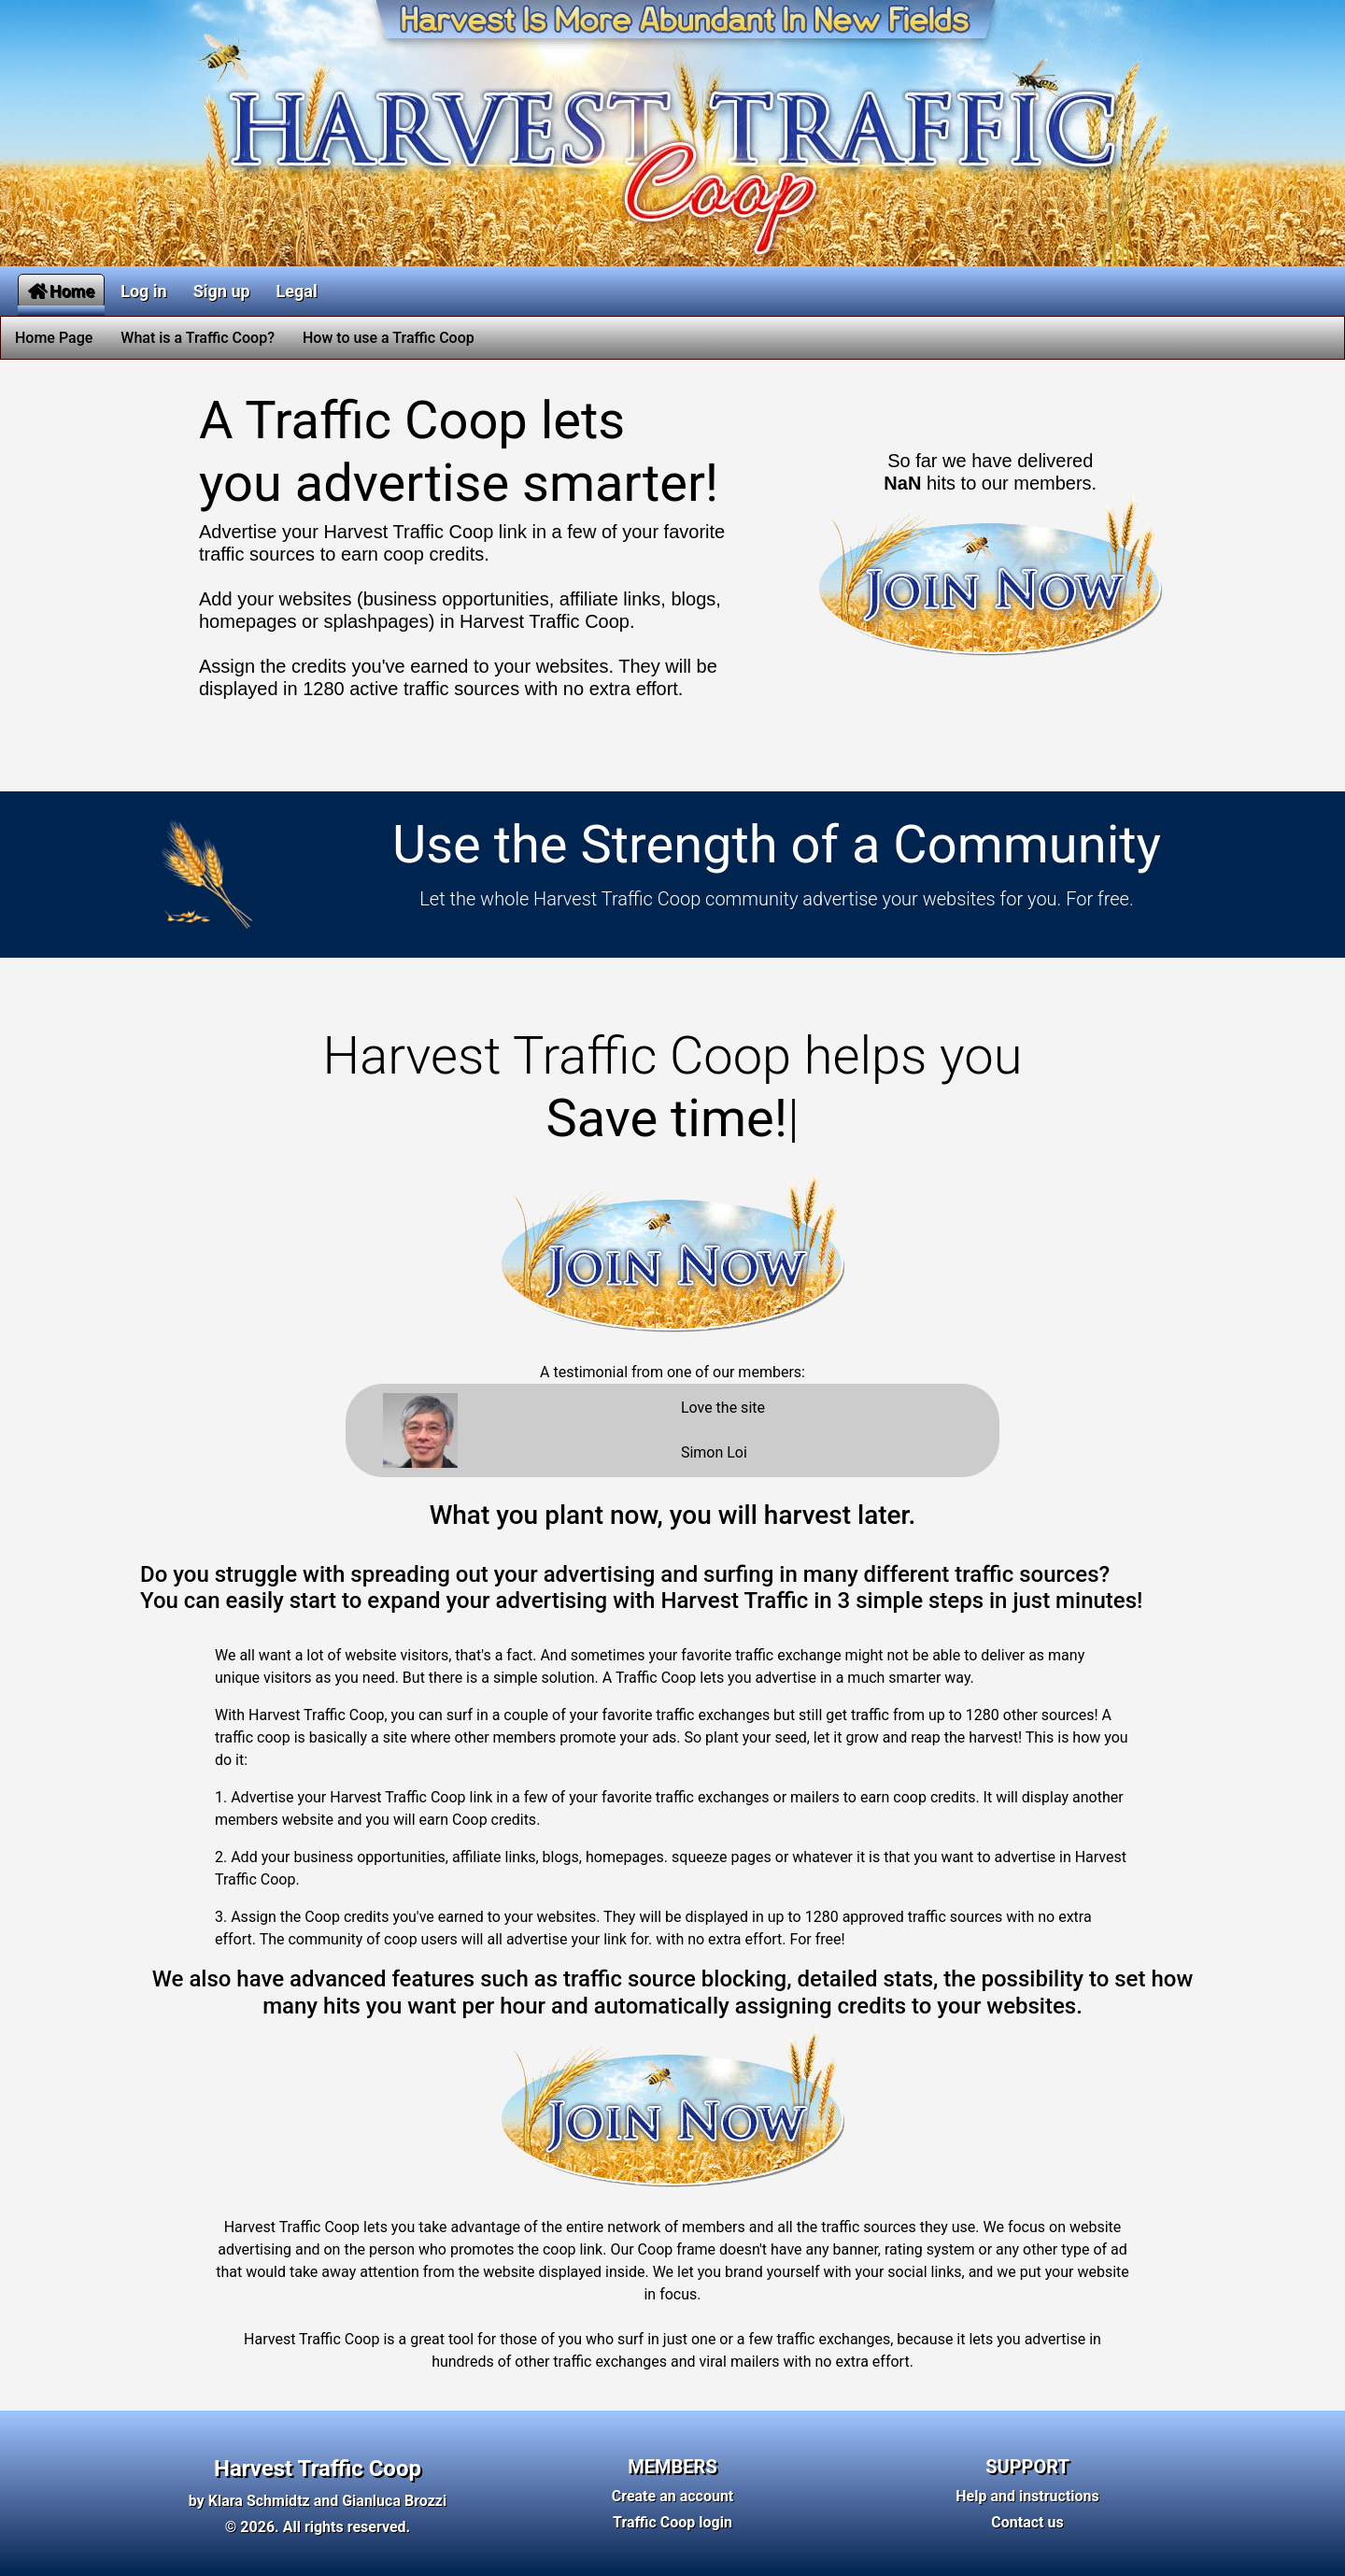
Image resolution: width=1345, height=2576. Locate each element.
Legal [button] (297, 291)
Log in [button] (143, 291)
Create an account (673, 2496)
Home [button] (61, 291)
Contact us (1027, 2522)
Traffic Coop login (672, 2522)
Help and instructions (1027, 2496)
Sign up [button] (221, 291)
